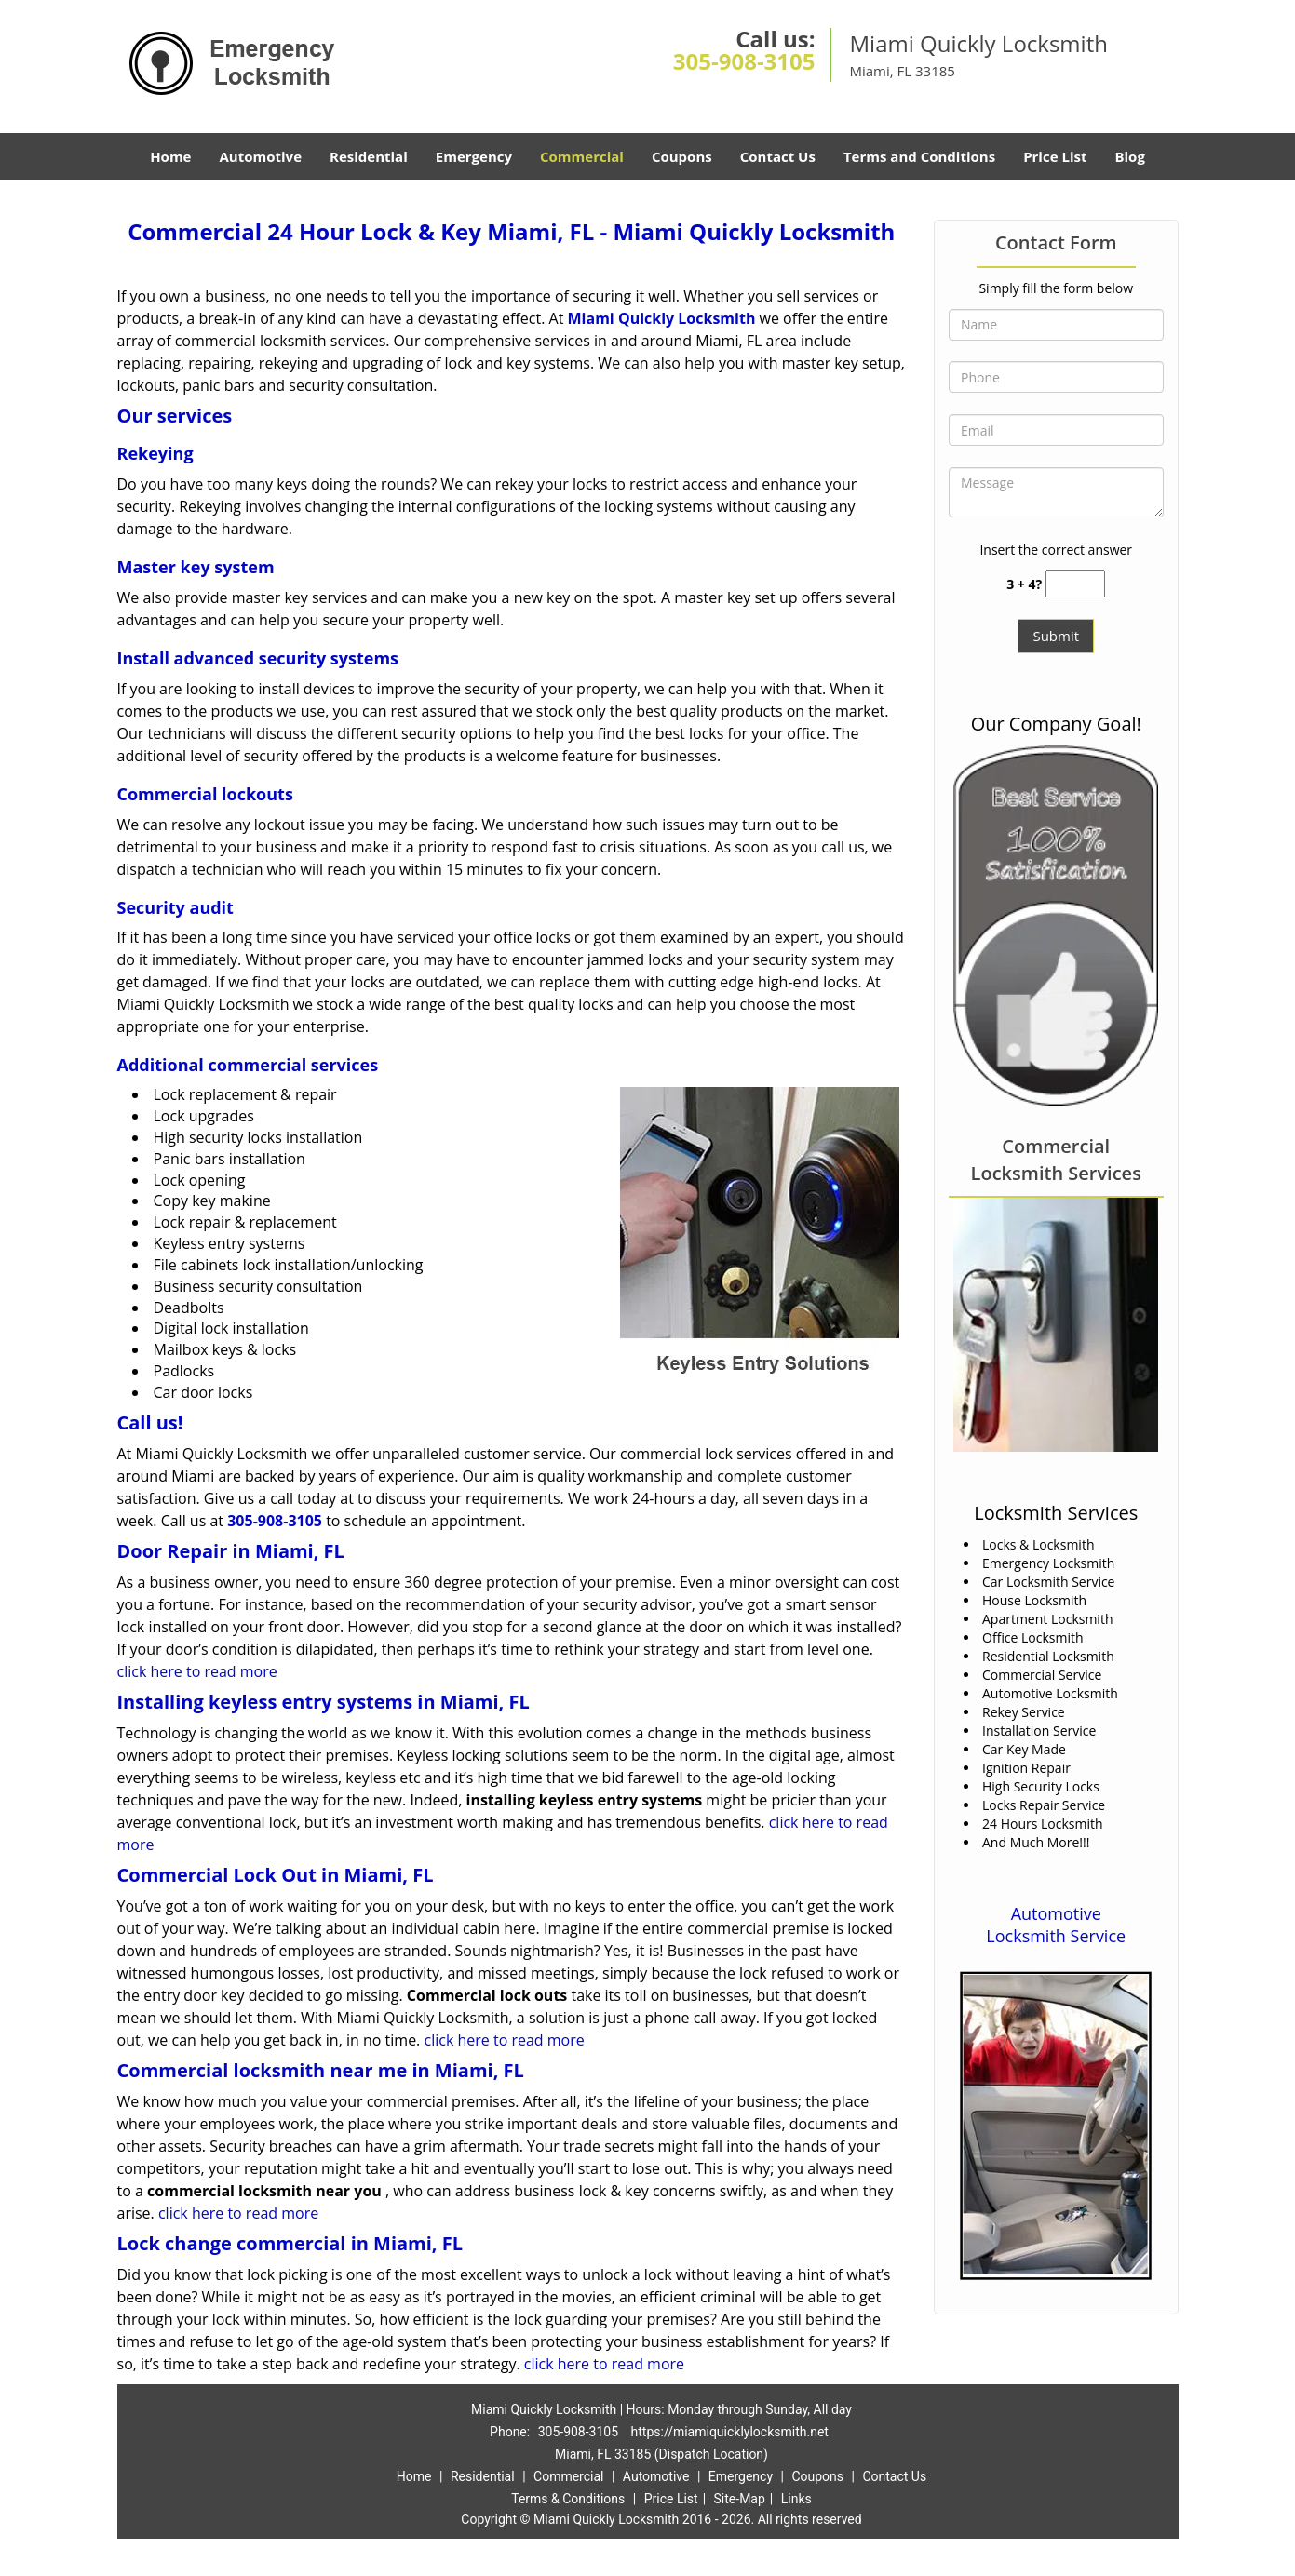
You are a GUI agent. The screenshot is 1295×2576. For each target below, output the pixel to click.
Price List (1054, 156)
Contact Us (778, 156)
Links (796, 2498)
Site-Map (739, 2498)
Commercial (582, 156)
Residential (369, 156)
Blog (1129, 156)
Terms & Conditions (568, 2498)
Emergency (474, 156)
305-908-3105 (744, 61)
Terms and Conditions (919, 156)
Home (170, 156)
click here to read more (197, 1671)
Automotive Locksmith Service (1056, 1924)
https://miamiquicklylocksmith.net (730, 2431)
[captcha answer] (1075, 583)
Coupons (682, 156)
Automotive (260, 156)
